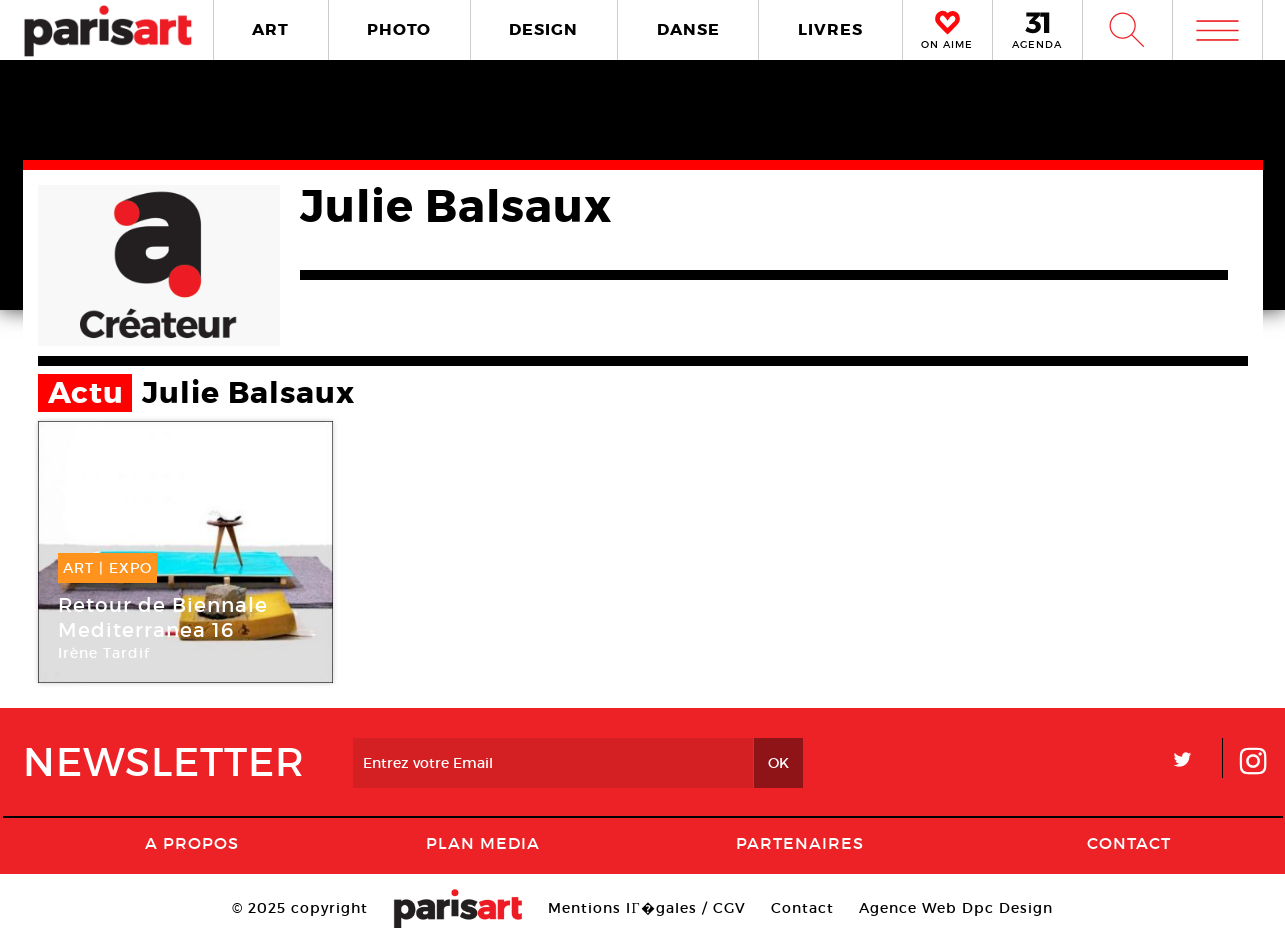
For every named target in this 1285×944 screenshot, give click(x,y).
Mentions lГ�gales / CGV (646, 908)
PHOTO (399, 29)
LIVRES (830, 29)
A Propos (192, 843)
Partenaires (800, 843)
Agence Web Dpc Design (956, 908)
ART (270, 29)
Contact (1129, 843)
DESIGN (543, 29)
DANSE (688, 29)
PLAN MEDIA (483, 843)
